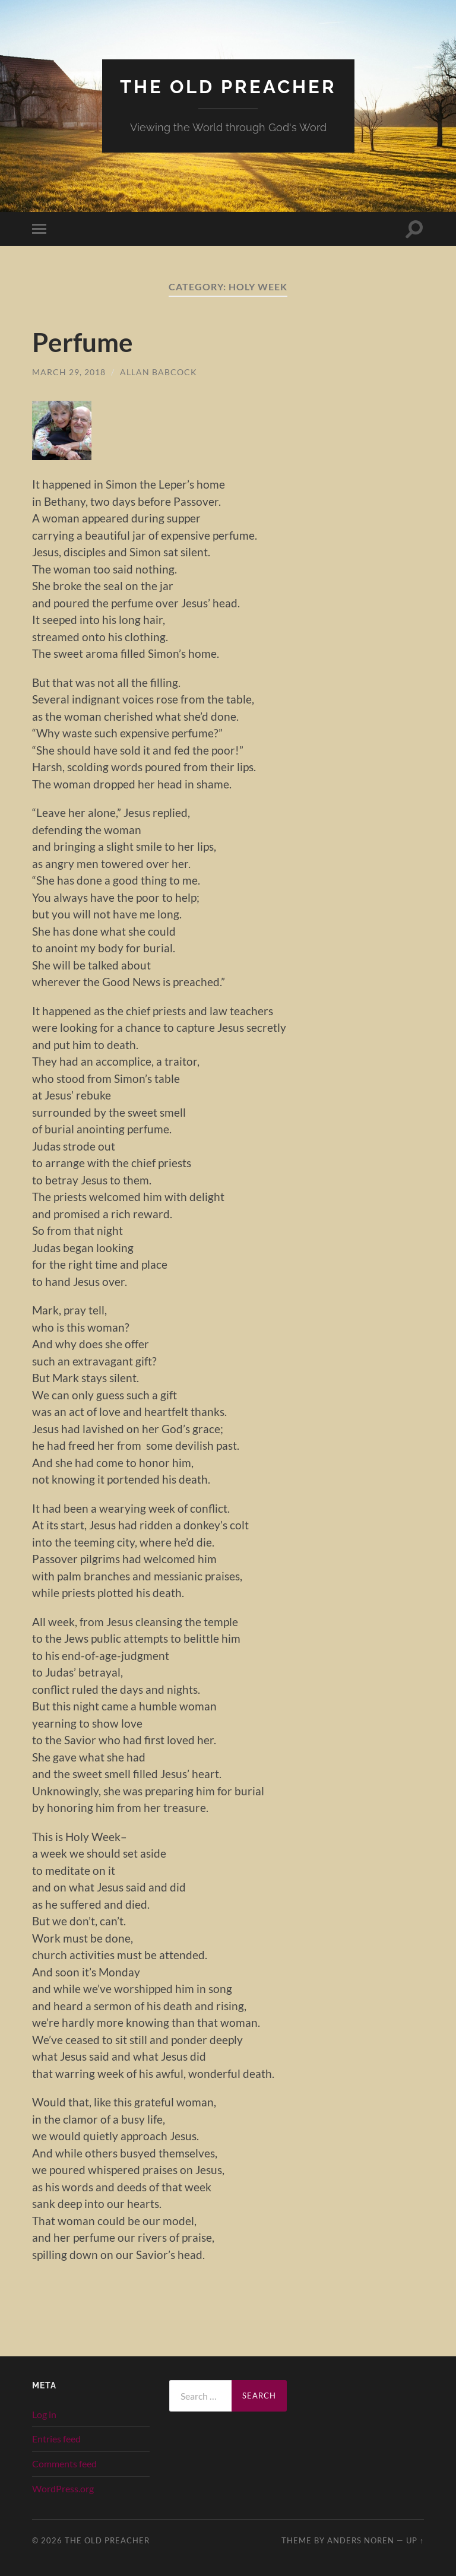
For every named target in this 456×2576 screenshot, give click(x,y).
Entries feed (56, 2438)
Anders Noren (360, 2540)
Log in (44, 2413)
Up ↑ (415, 2540)
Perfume (83, 342)
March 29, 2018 (69, 372)
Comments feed (64, 2463)
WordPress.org (63, 2487)
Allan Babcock (158, 372)
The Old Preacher (228, 86)
